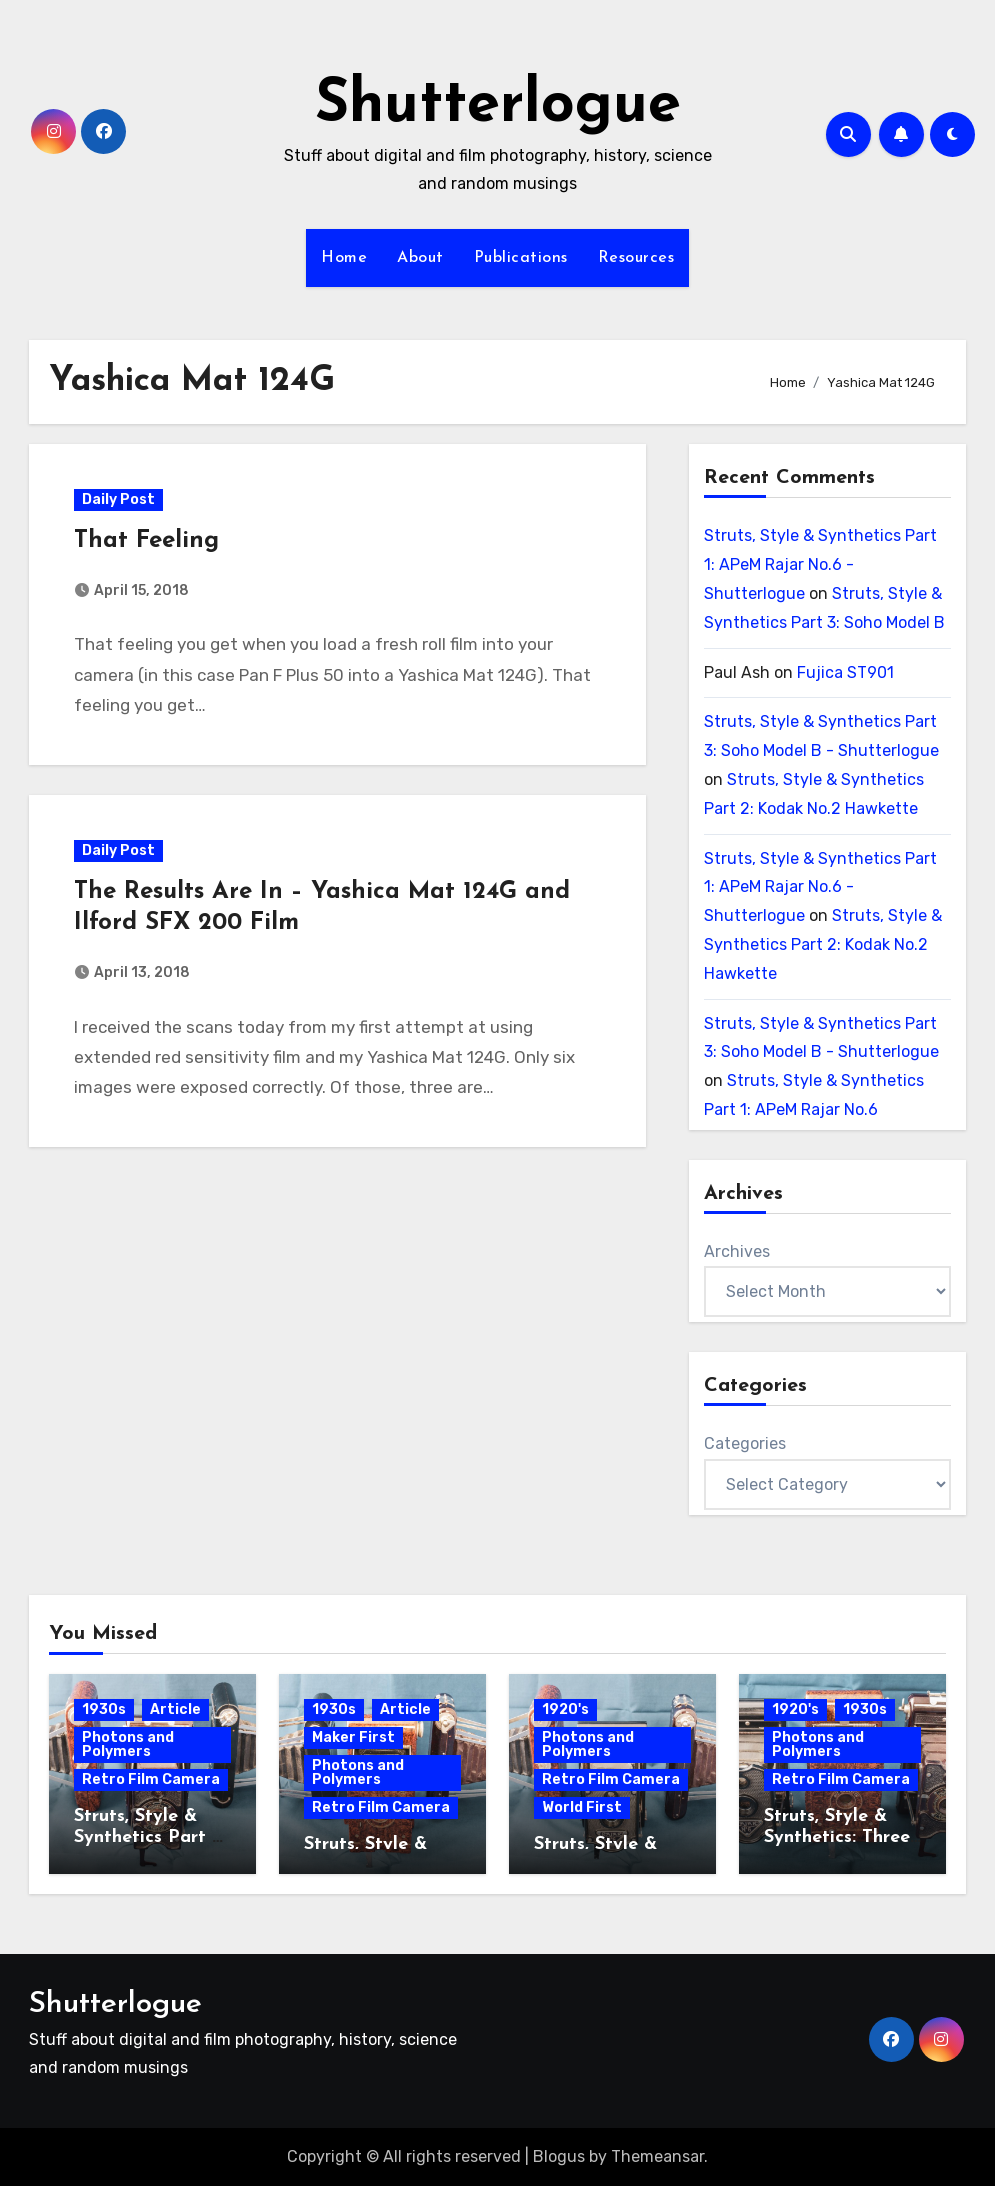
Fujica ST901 (845, 672)
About (420, 258)
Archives (737, 1251)
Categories (745, 1443)
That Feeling (146, 541)
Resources (636, 258)
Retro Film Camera (151, 1779)
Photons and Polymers (128, 1744)
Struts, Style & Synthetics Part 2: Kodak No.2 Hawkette (823, 944)
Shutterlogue (498, 106)
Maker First (353, 1737)
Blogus (559, 2156)
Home (344, 258)
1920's (565, 1709)
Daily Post (118, 499)
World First (582, 1807)
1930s (104, 1709)
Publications (521, 258)
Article (175, 1709)
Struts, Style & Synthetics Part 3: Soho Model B (150, 1838)
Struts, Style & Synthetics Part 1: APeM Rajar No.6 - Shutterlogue (820, 564)
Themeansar (657, 2156)
